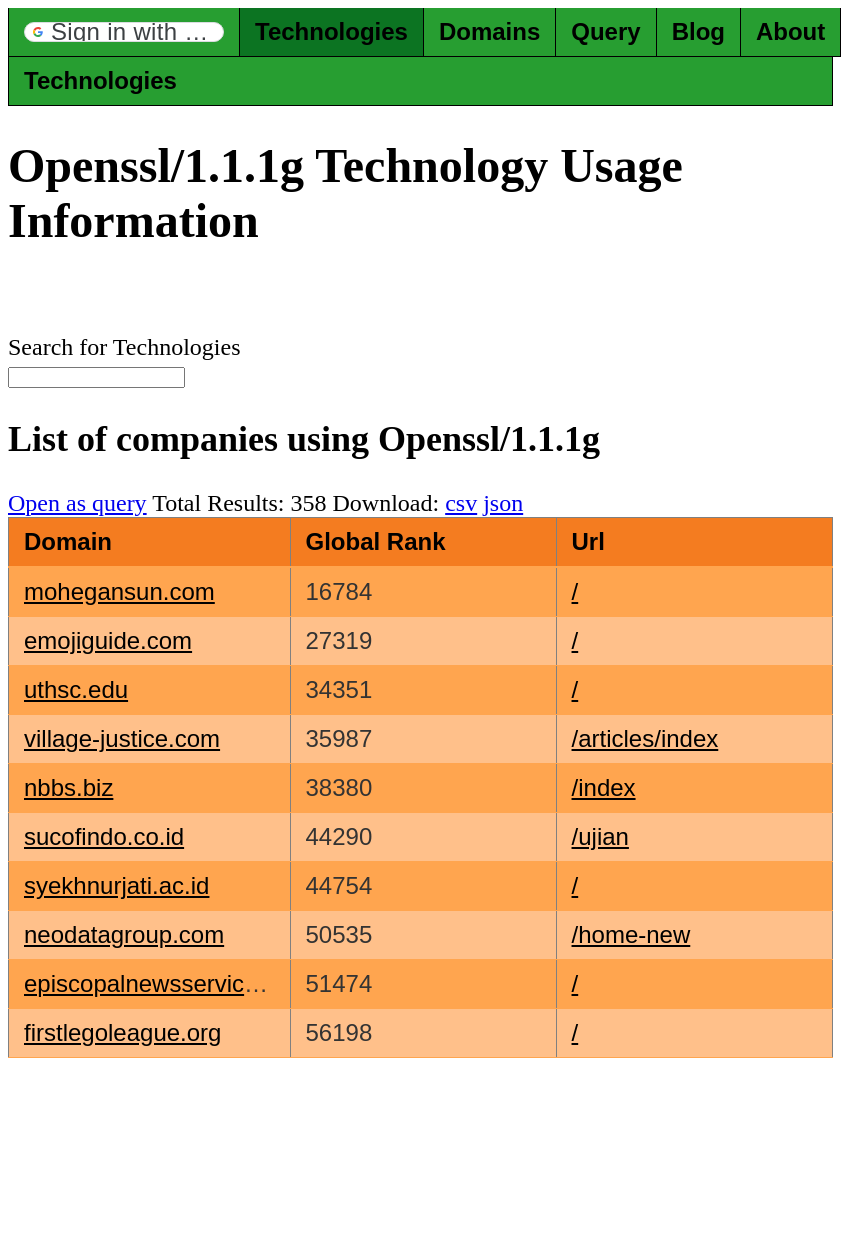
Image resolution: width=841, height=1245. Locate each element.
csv (461, 503)
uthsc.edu (76, 689)
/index (604, 787)
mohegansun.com (119, 591)
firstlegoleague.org (122, 1032)
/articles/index (645, 738)
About (790, 31)
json (503, 503)
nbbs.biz (68, 787)
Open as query (77, 503)
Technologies (331, 31)
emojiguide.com (108, 640)
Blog (698, 31)
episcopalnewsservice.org (161, 983)
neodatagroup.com (124, 934)
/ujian (600, 836)
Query (605, 31)
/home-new (631, 934)
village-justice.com (122, 738)
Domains (489, 31)
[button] (124, 32)
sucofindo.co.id (104, 836)
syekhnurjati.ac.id (116, 885)
